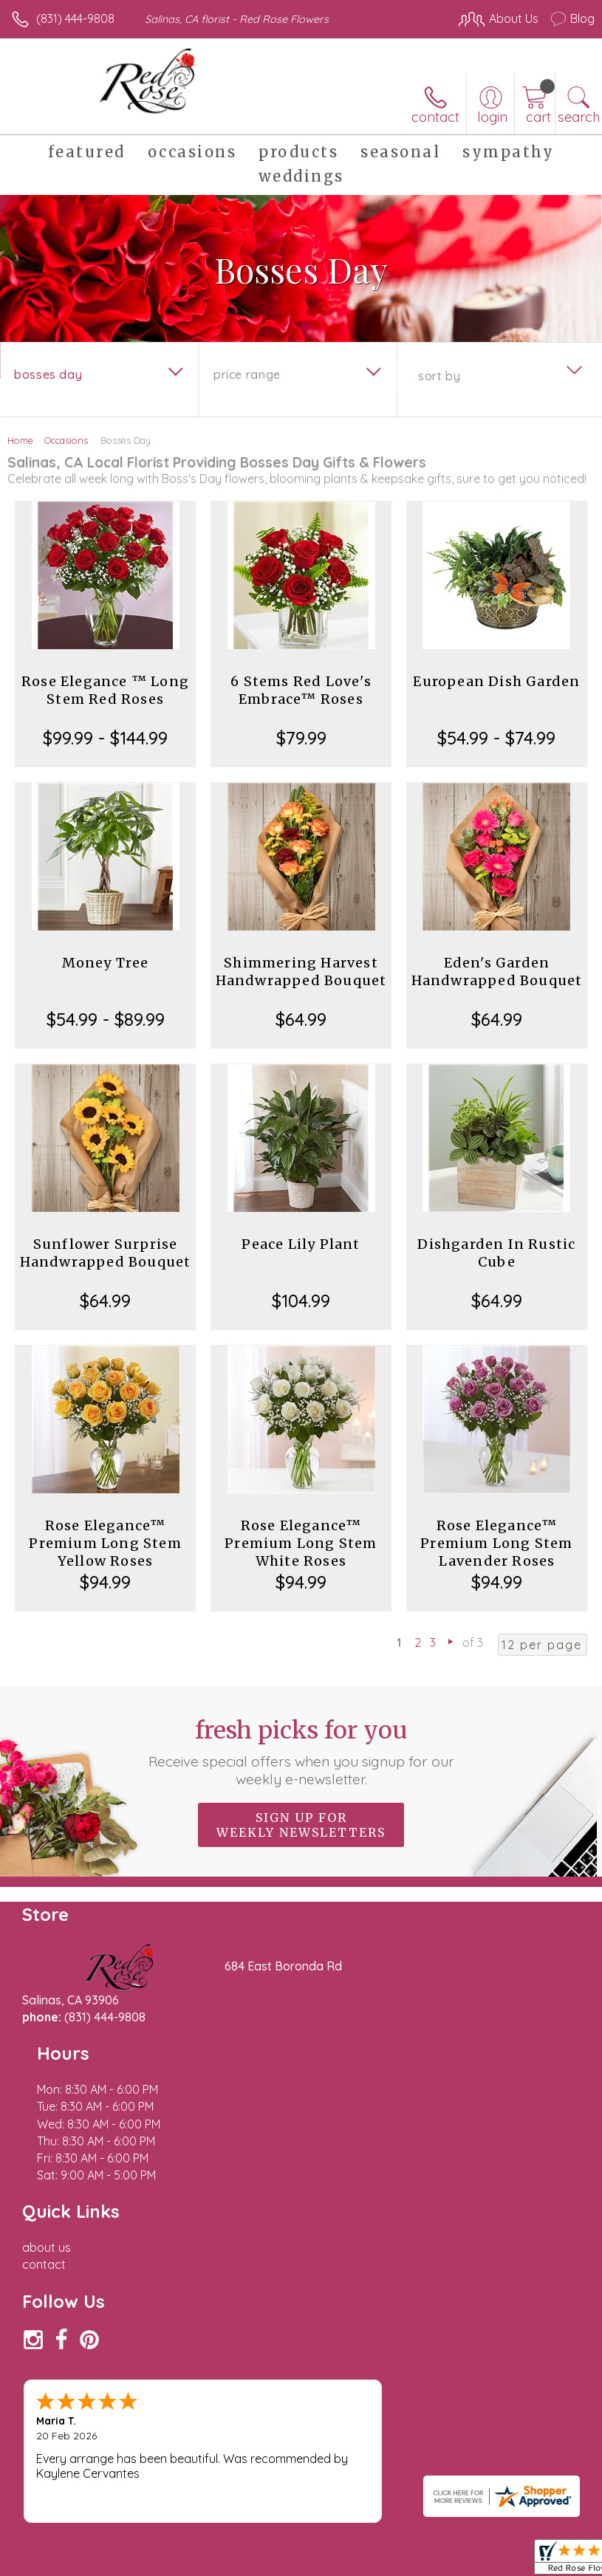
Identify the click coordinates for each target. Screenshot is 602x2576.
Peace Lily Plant (301, 1244)
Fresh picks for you (300, 1752)
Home (20, 440)
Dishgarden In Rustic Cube (496, 1253)
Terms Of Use (55, 2480)
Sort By (439, 376)
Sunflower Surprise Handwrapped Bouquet (105, 1253)
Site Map (339, 2480)
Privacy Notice (142, 2480)
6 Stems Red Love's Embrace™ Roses (301, 690)
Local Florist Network (248, 2480)
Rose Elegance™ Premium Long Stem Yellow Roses (105, 1543)
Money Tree (105, 962)
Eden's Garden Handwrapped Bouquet (497, 971)
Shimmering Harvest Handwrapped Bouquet (301, 971)
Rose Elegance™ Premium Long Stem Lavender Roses (496, 1543)
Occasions (66, 440)
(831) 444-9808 (75, 18)
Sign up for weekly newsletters (301, 1825)
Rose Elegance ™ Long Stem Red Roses (105, 690)
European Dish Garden (496, 681)
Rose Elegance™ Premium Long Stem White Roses (301, 1543)
